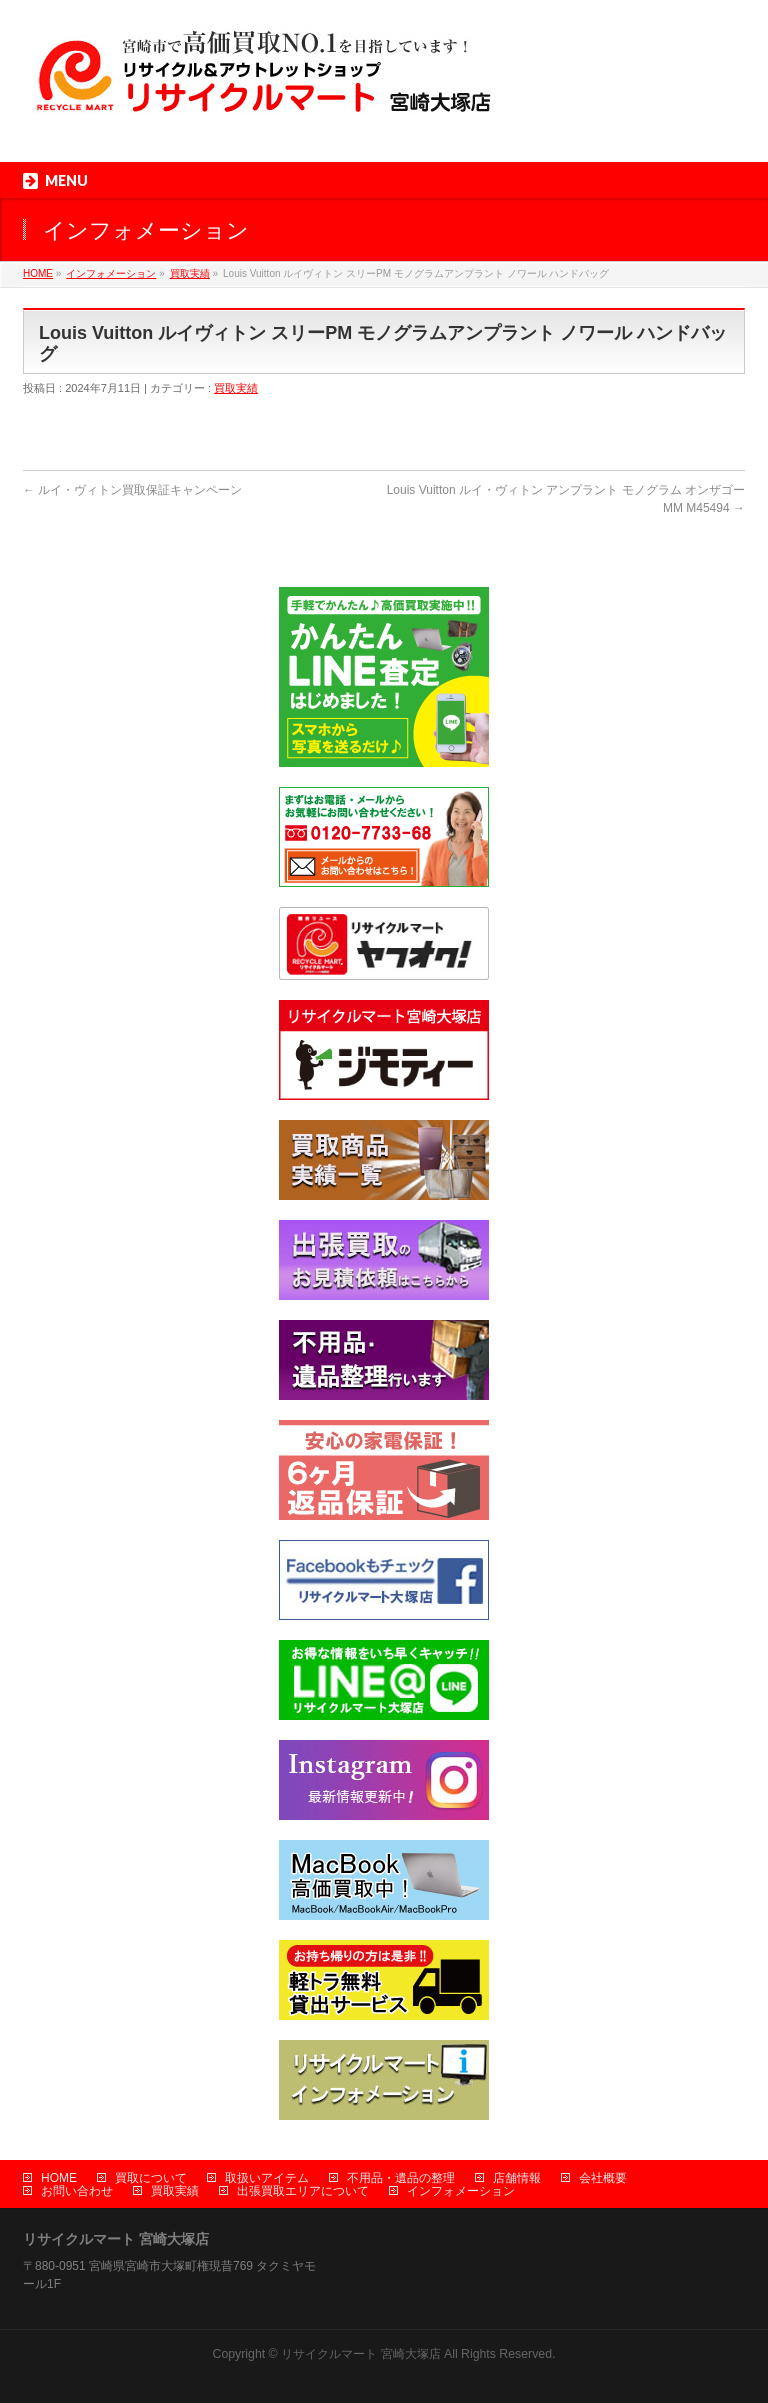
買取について (151, 2178)
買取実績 (190, 273)
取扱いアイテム (267, 2178)
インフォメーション (111, 273)
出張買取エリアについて (303, 2191)
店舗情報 (517, 2178)
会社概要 (603, 2178)
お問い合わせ (77, 2191)
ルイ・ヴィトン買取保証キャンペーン (132, 490)
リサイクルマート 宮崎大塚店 (360, 2354)
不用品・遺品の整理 (401, 2178)
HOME (38, 273)
